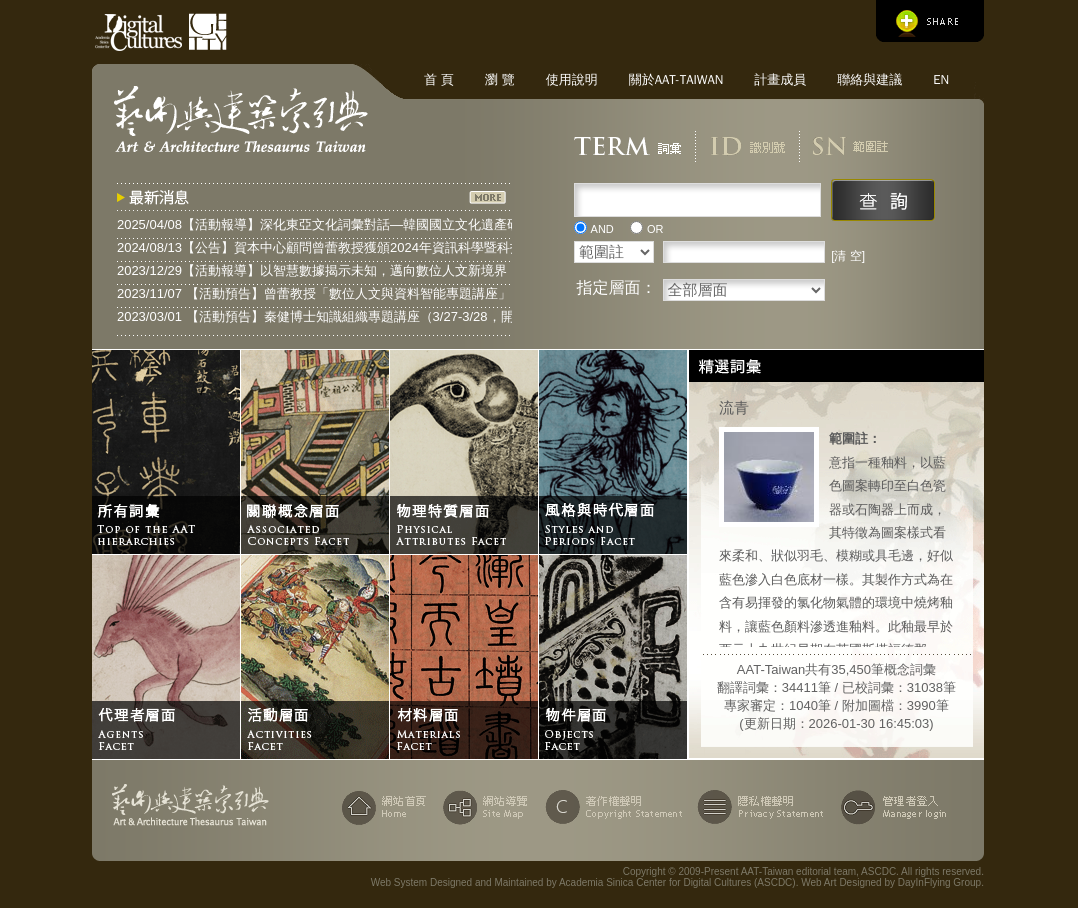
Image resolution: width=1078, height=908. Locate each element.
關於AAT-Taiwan (676, 79)
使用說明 (572, 79)
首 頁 (439, 79)
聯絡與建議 (869, 79)
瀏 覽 (500, 79)
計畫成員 (780, 79)
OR (655, 229)
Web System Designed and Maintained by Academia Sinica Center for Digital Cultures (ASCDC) (583, 882)
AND (602, 229)
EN (941, 79)
